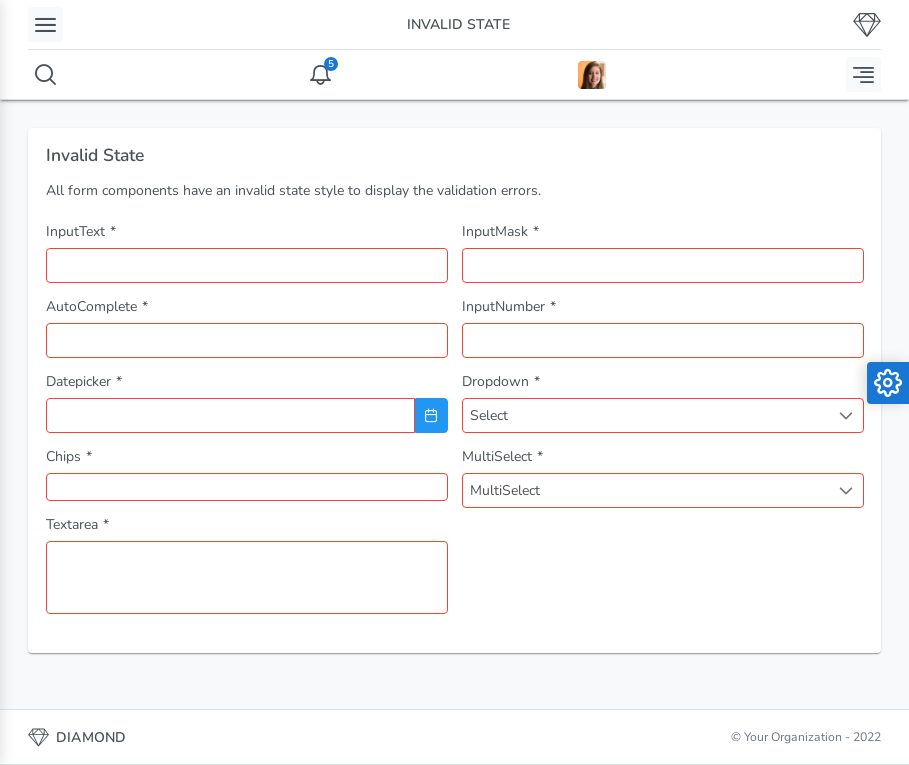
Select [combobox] (489, 415)
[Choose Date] (431, 415)
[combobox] (247, 340)
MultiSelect (505, 490)
